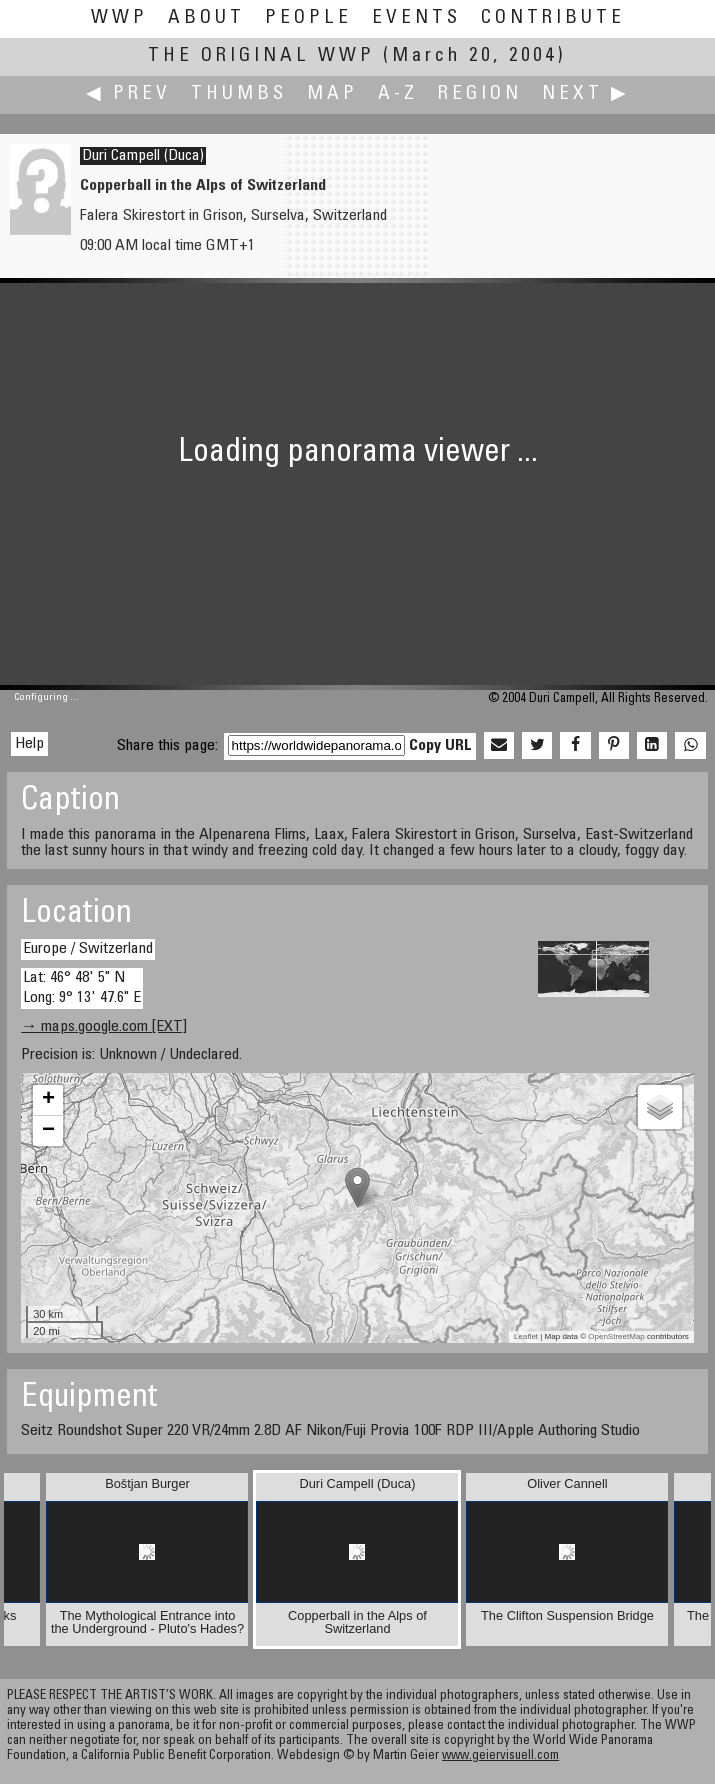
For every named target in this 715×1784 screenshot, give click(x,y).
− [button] (48, 1131)
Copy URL (440, 746)
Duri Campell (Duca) (143, 156)
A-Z (398, 94)
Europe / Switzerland (88, 949)
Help (29, 744)
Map (332, 94)
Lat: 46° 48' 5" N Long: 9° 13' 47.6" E (82, 987)
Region (480, 94)
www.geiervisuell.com (500, 1756)
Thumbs (239, 94)
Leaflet (526, 1336)
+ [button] (48, 1100)
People (308, 18)
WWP (119, 18)
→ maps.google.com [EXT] (104, 1027)
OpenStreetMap (616, 1336)
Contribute (553, 18)
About (206, 18)
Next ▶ (586, 94)
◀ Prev (128, 94)
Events (416, 18)
